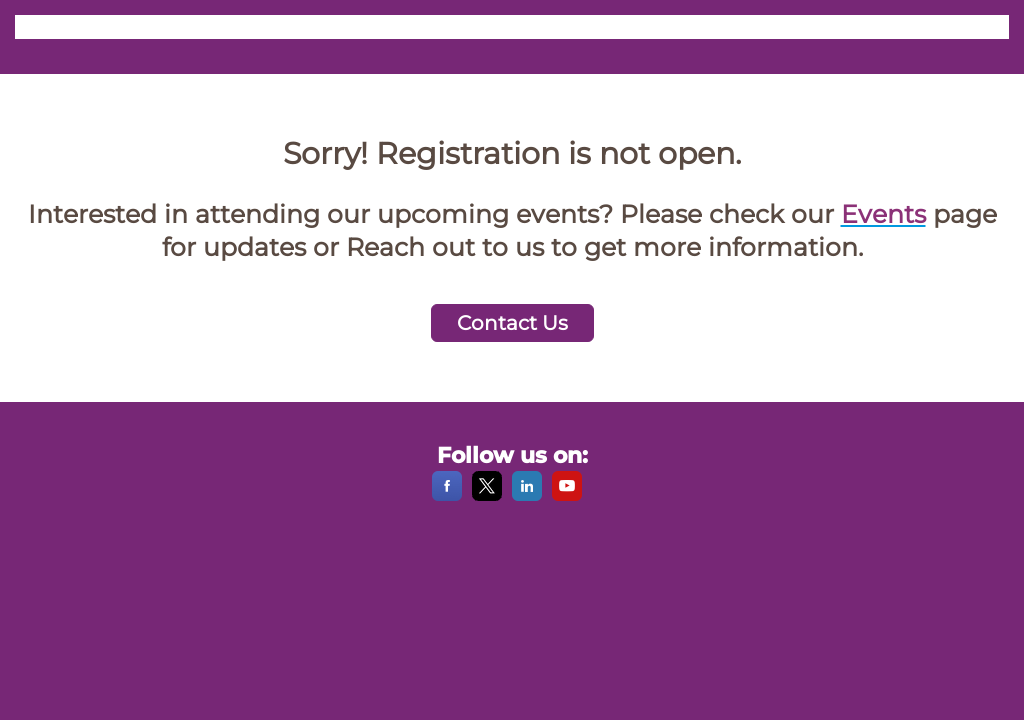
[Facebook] (447, 495)
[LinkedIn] (527, 495)
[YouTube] (567, 495)
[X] (487, 495)
